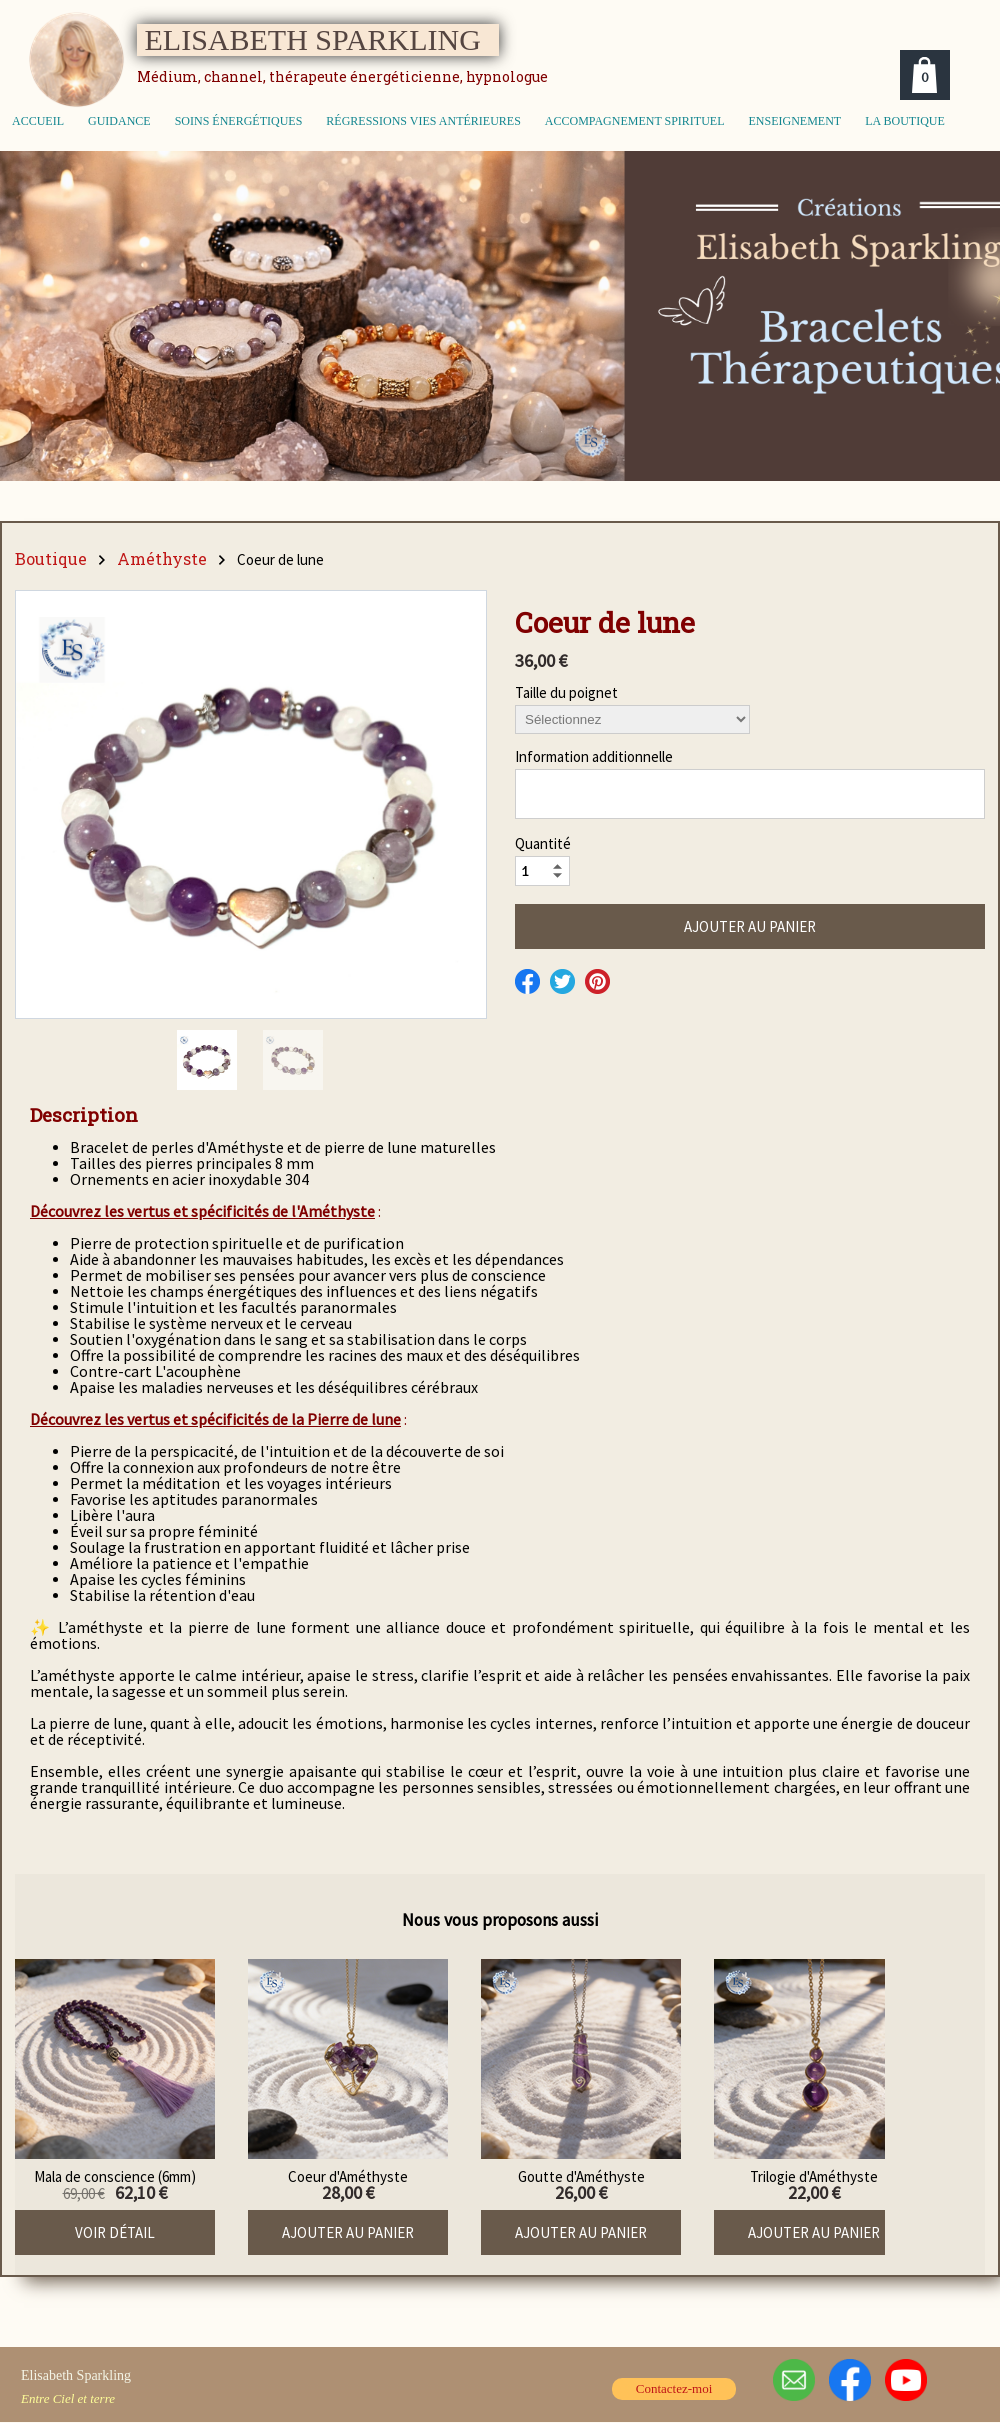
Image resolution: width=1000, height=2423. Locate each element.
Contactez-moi (674, 2388)
